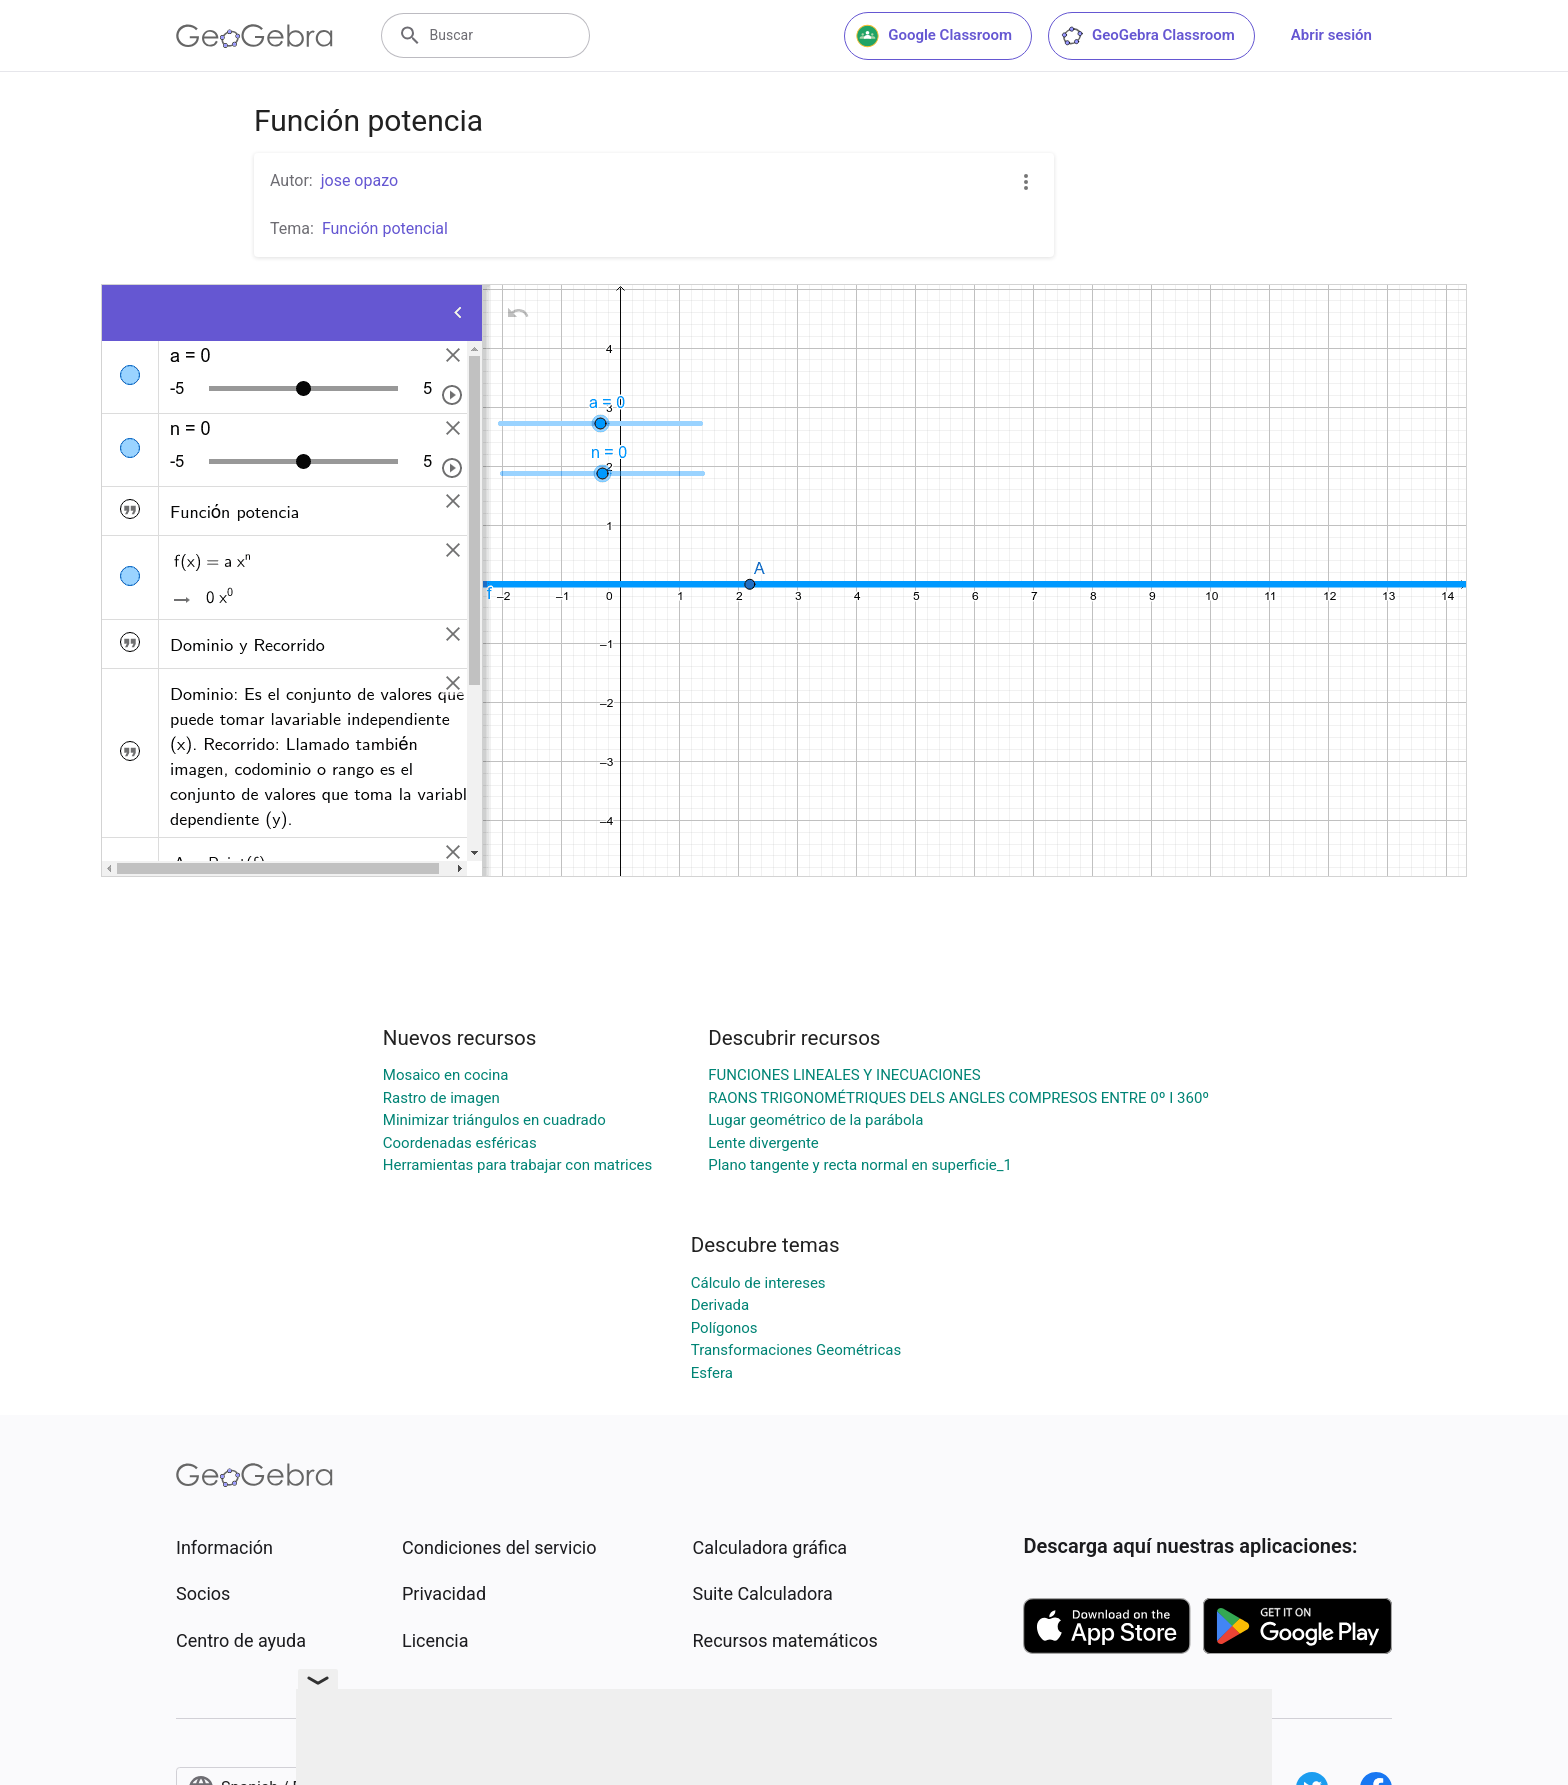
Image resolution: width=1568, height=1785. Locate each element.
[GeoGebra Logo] (254, 36)
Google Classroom (934, 36)
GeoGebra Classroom (1147, 36)
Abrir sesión (1331, 35)
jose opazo (359, 180)
